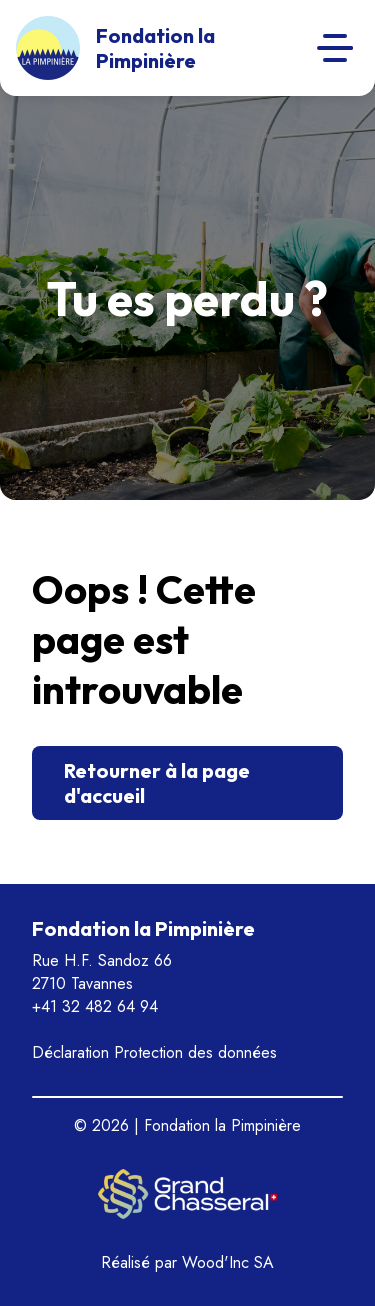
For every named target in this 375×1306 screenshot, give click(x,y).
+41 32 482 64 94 (95, 1006)
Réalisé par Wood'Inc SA (187, 1262)
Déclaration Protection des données (154, 1052)
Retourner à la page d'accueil (157, 783)
